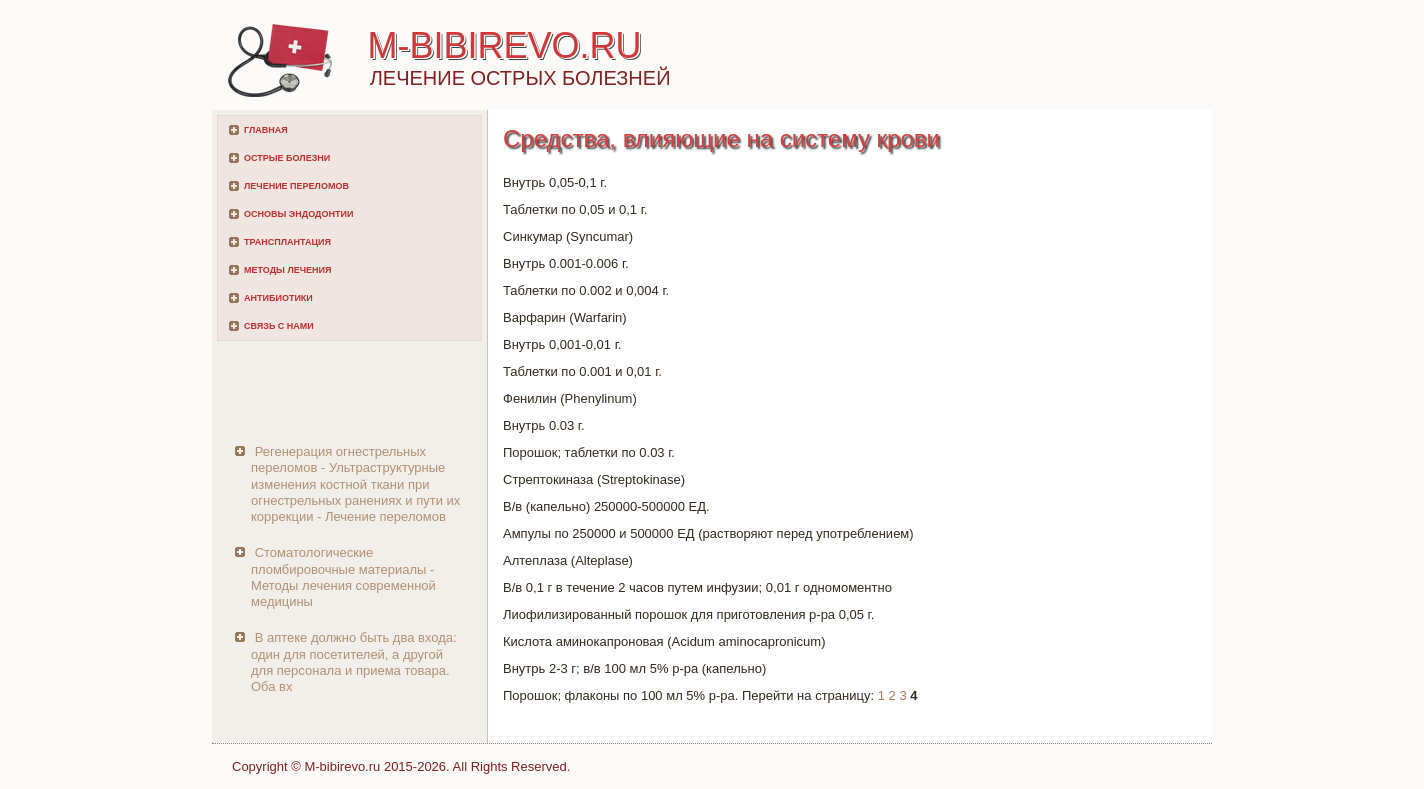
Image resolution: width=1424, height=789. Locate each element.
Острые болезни (287, 158)
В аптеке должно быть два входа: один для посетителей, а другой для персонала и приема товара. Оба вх (354, 662)
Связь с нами (279, 326)
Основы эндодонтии (298, 214)
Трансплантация (287, 242)
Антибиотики (278, 298)
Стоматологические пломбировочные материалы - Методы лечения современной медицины (343, 577)
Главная (266, 130)
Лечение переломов (296, 186)
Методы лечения (287, 270)
